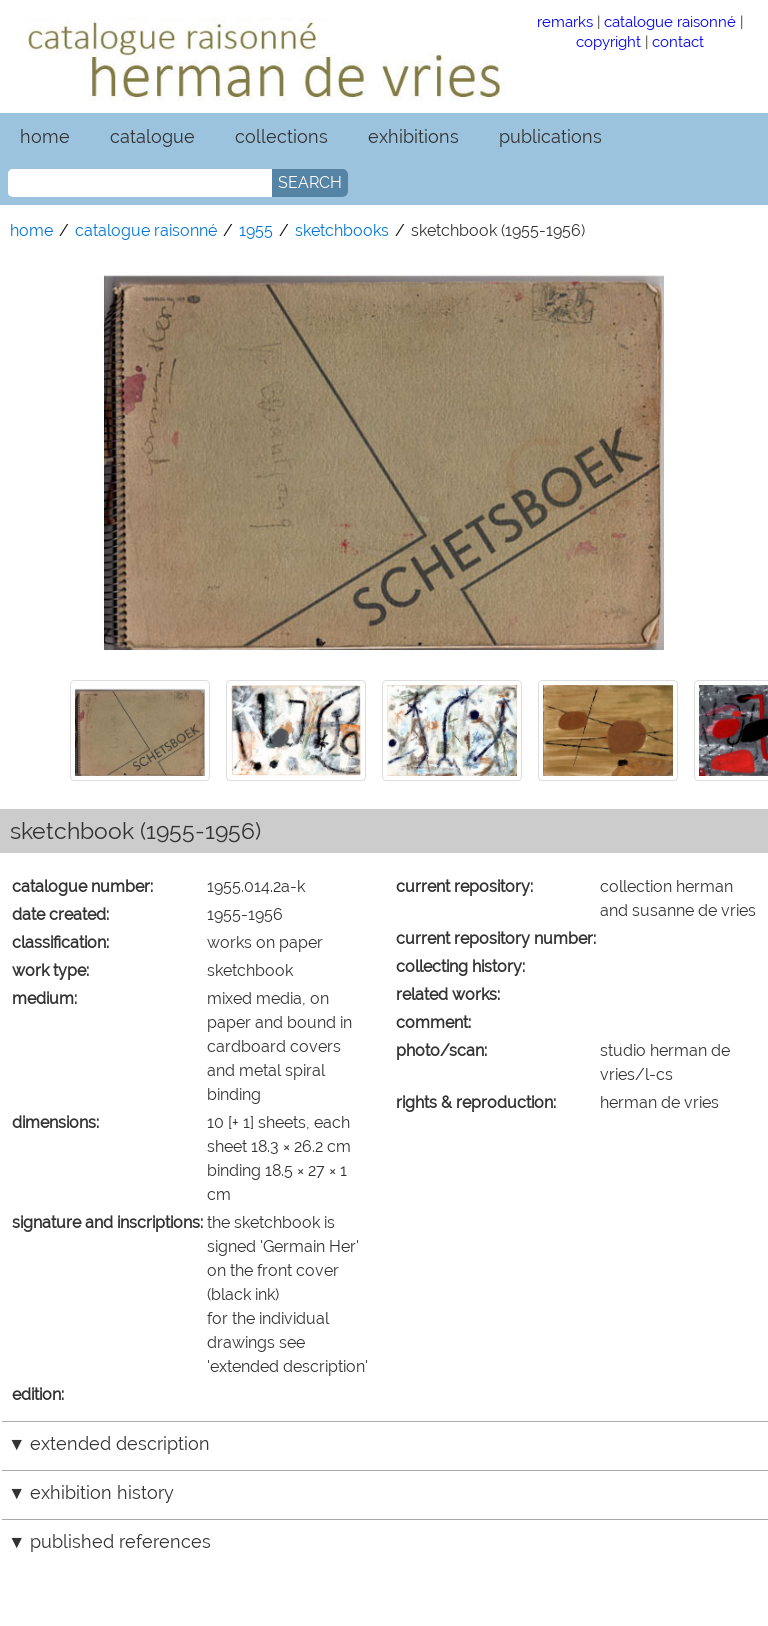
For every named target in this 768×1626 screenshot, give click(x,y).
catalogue (152, 136)
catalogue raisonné (670, 21)
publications (550, 136)
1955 (256, 230)
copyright (608, 41)
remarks (565, 21)
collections (281, 136)
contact (678, 41)
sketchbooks (342, 230)
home (45, 136)
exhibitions (413, 136)
